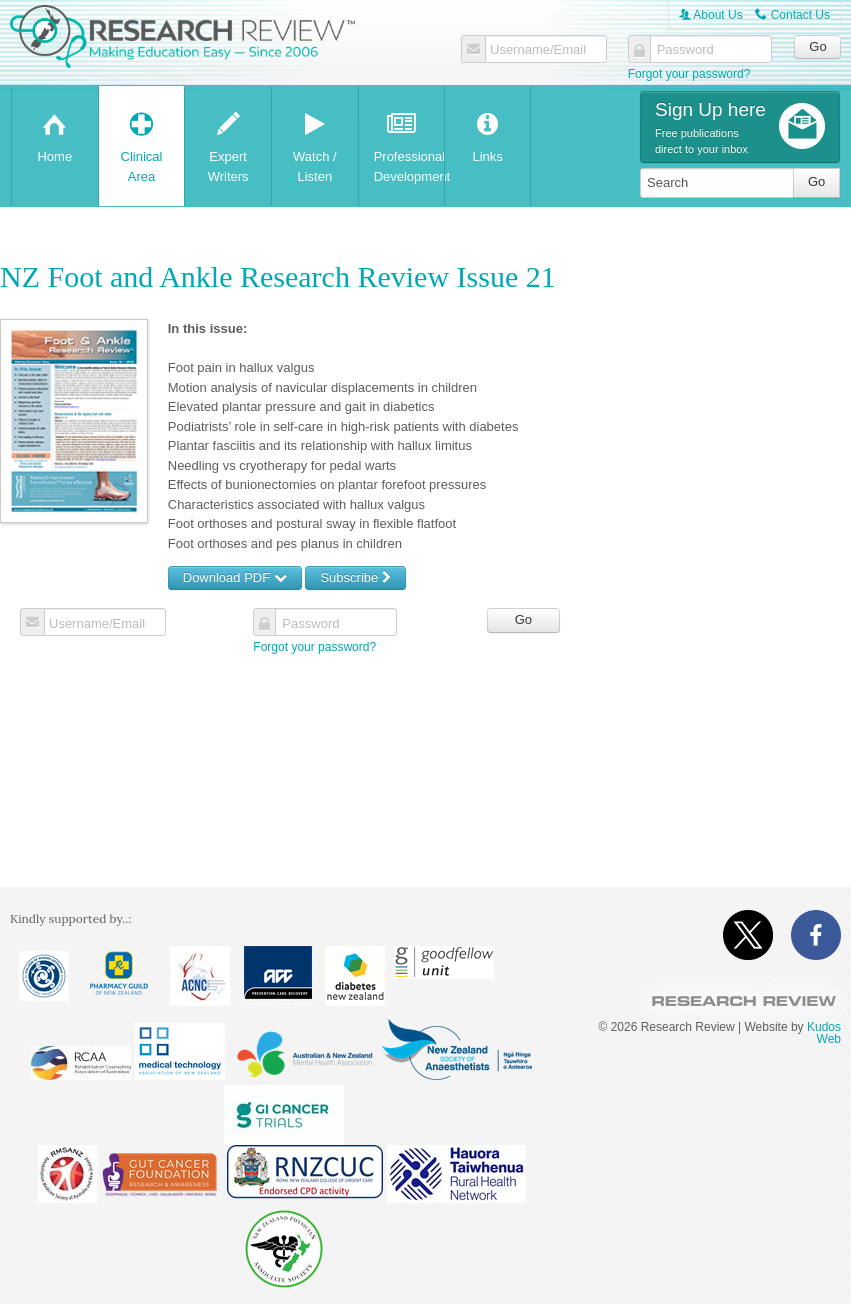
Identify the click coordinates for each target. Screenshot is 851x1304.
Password (685, 50)
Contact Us (792, 15)
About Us (711, 15)
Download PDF (235, 577)
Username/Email (538, 50)
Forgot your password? (689, 74)
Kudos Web (824, 1033)
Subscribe (355, 577)
